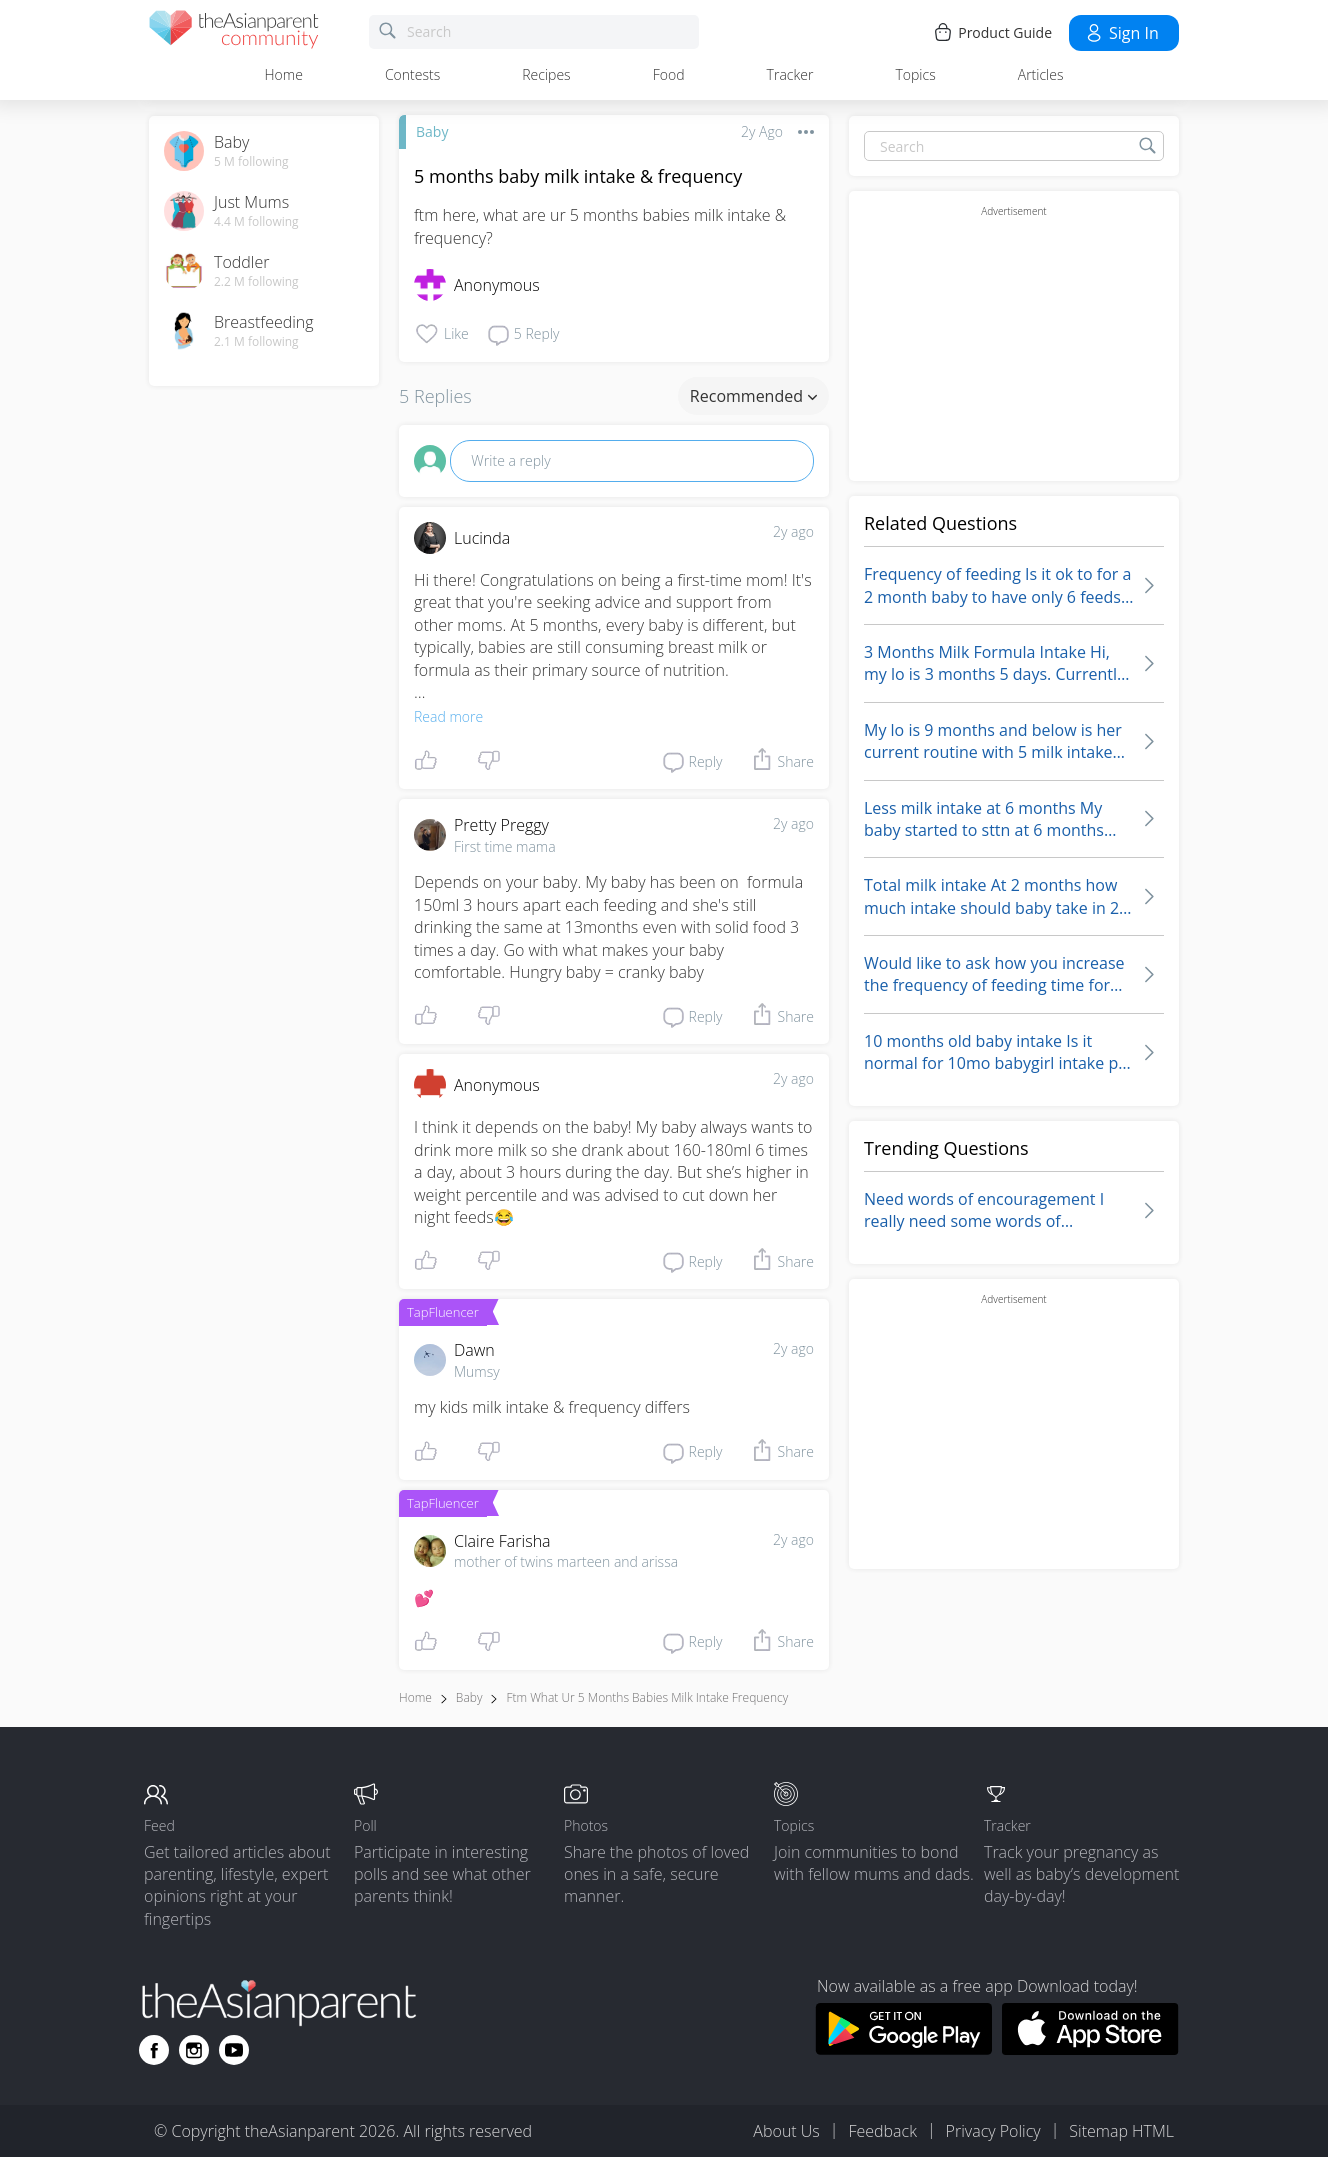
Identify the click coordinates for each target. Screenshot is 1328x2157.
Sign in (1121, 33)
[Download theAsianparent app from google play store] (903, 2049)
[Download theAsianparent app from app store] (1090, 2049)
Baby (432, 131)
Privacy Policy (993, 2131)
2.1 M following (256, 342)
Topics (915, 74)
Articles (1041, 74)
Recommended (753, 396)
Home (284, 74)
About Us (786, 2131)
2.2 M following (256, 282)
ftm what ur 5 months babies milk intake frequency (647, 1697)
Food (669, 74)
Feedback (882, 2131)
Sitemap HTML (1121, 2131)
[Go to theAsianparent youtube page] (234, 2050)
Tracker (790, 74)
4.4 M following (256, 222)
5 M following (251, 162)
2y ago (793, 531)
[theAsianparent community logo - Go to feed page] (234, 32)
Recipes (546, 74)
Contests (412, 74)
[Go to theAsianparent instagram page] (194, 2050)
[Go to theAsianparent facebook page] (154, 2050)
